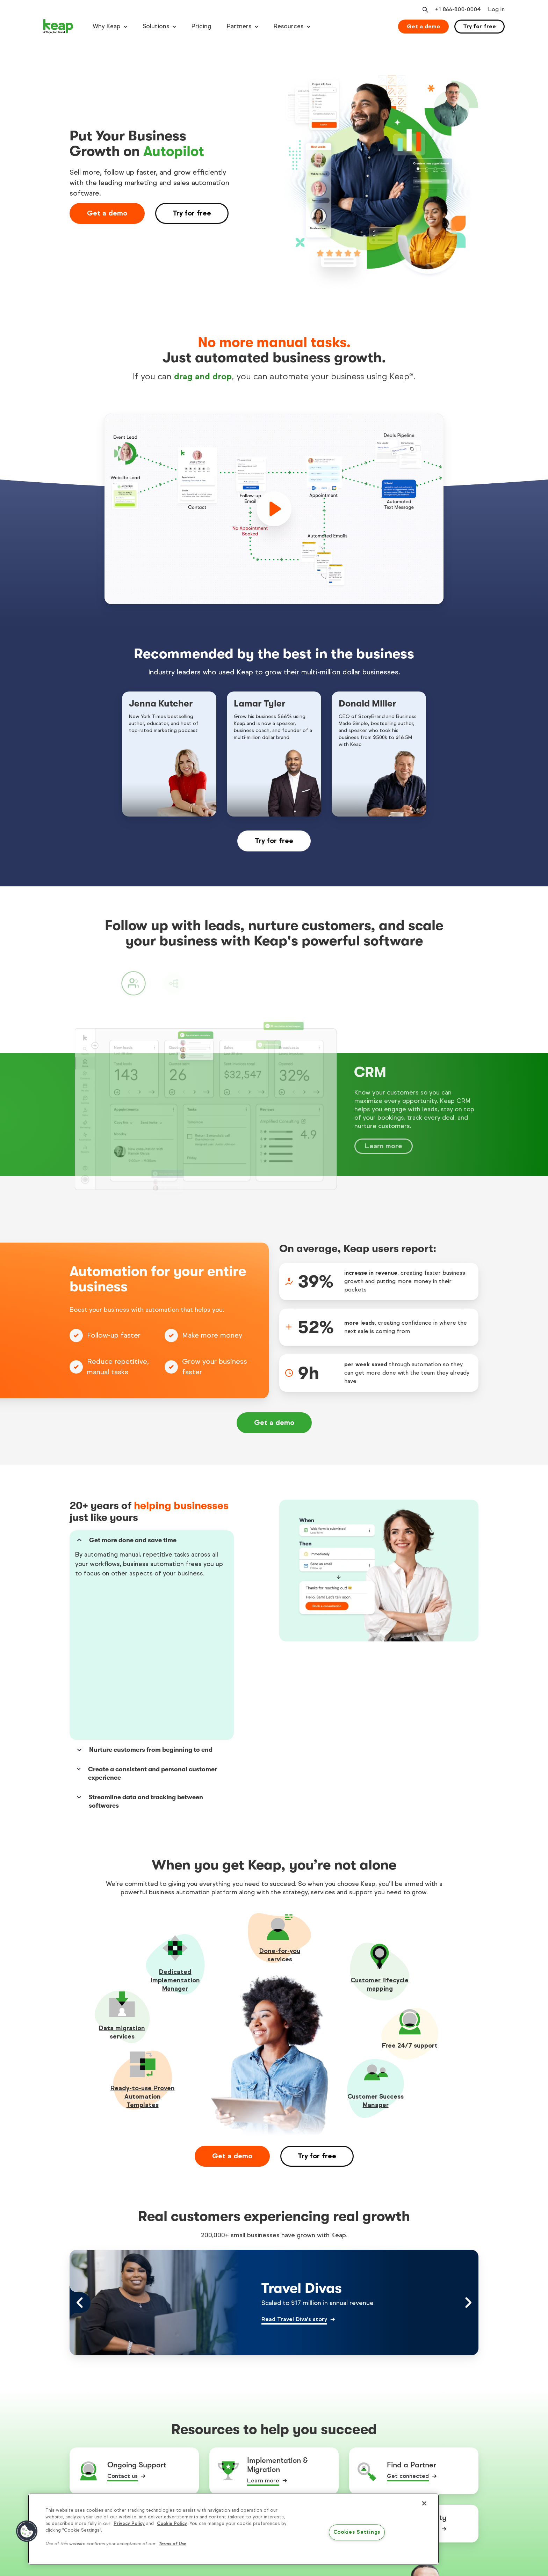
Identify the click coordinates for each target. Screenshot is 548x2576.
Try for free (479, 26)
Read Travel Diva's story (294, 2163)
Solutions (156, 26)
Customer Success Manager (375, 1945)
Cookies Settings (357, 2532)
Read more (122, 2372)
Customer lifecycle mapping (380, 1828)
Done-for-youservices (279, 1799)
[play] (274, 509)
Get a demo (423, 26)
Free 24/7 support (410, 1889)
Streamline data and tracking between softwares (139, 1645)
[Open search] (424, 10)
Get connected (408, 2320)
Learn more (263, 2324)
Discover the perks (413, 2372)
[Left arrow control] (80, 2146)
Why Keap (106, 26)
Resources (288, 26)
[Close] (424, 2503)
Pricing (201, 26)
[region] (233, 2529)
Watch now (262, 2372)
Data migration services (122, 1876)
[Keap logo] (58, 26)
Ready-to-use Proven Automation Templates (142, 1940)
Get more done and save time (125, 1540)
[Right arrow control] (467, 2146)
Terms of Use (172, 2544)
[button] (27, 2531)
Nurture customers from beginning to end (143, 1593)
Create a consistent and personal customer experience (146, 1617)
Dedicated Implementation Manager (175, 1824)
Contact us (122, 2320)
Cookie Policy (172, 2523)
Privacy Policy (129, 2523)
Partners (239, 26)
